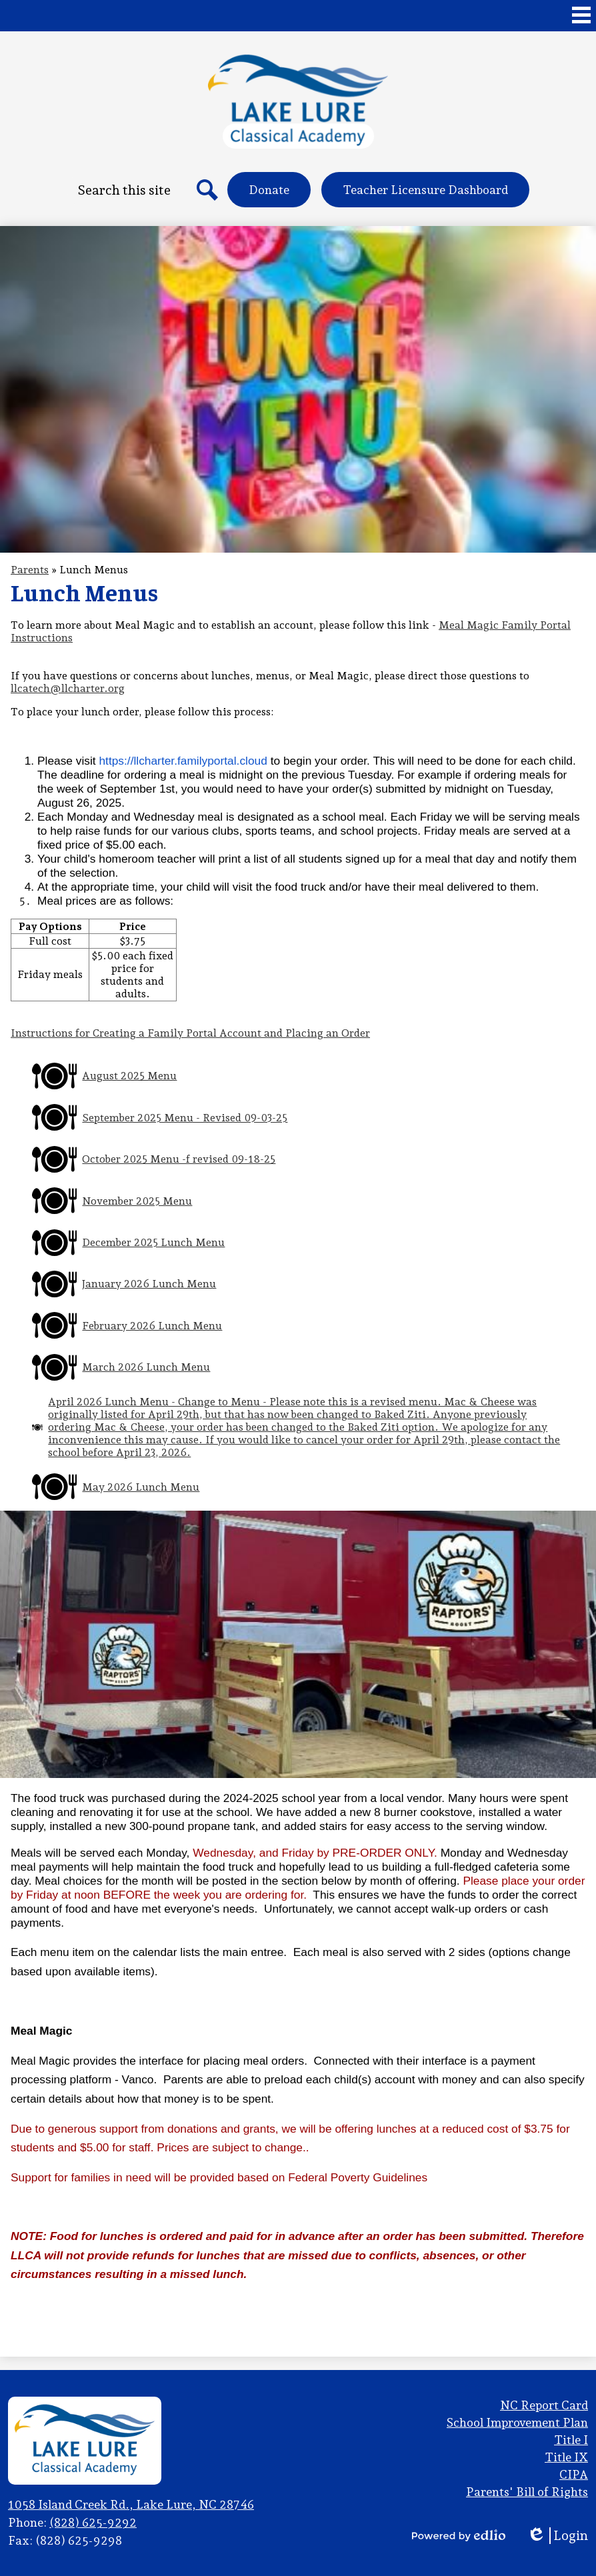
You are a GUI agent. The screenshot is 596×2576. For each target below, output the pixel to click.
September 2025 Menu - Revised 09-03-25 (184, 1117)
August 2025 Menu (129, 1075)
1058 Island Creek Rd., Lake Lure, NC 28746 (131, 2504)
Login (557, 2535)
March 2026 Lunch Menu (146, 1367)
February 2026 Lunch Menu (152, 1325)
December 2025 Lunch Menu (153, 1242)
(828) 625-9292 (93, 2522)
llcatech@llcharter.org (68, 688)
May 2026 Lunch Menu (140, 1487)
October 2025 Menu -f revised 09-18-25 (178, 1159)
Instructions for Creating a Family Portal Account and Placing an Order (190, 1033)
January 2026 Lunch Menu (149, 1283)
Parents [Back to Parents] (30, 569)
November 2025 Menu (137, 1201)
